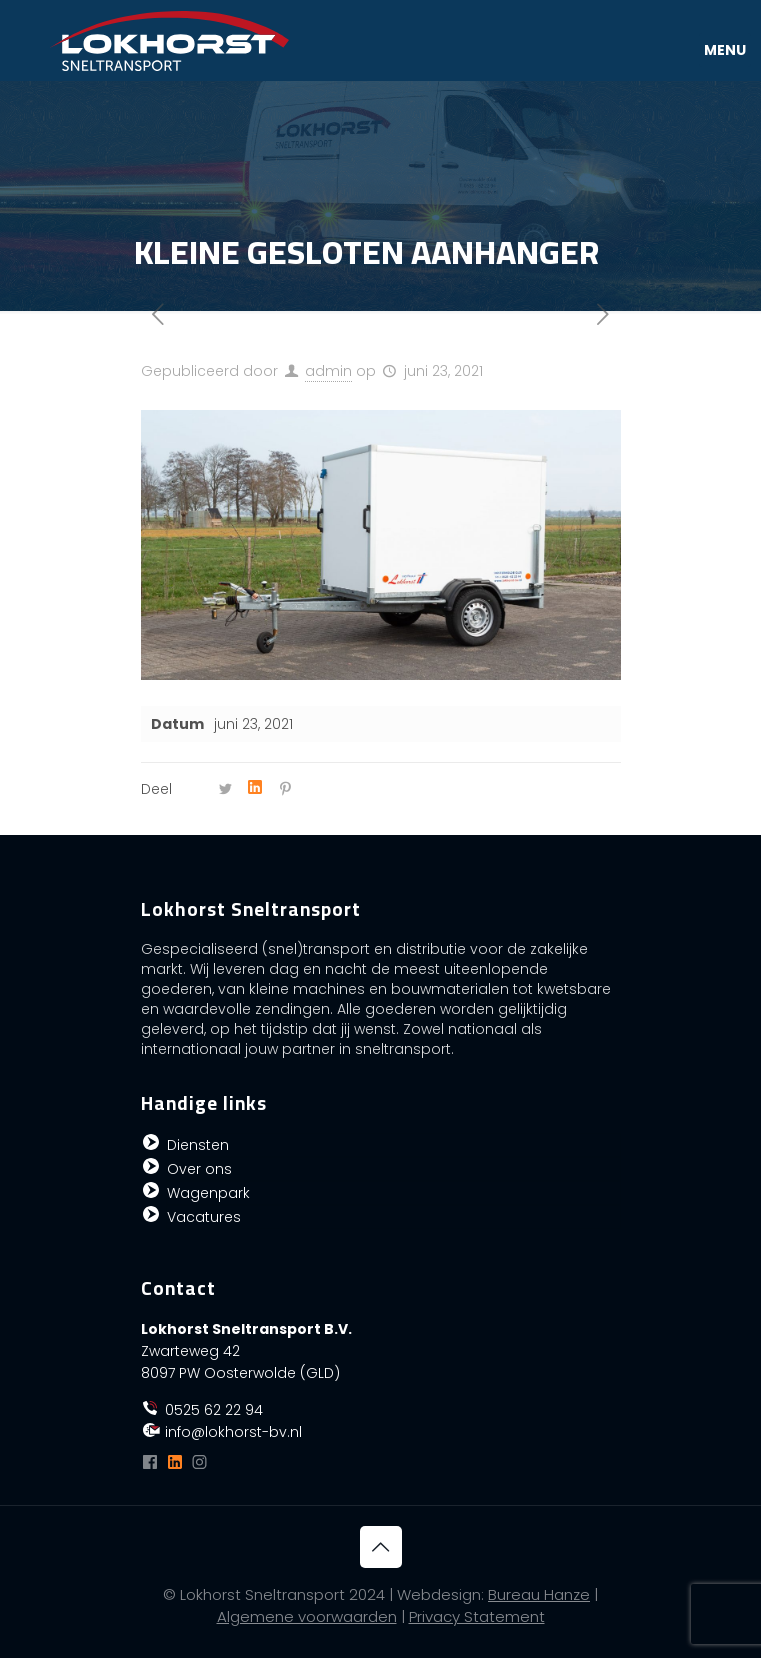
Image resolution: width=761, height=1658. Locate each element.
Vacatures (204, 1217)
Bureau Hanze (539, 1594)
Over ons (199, 1169)
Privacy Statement (477, 1616)
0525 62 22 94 (202, 1410)
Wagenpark (208, 1193)
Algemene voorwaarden (307, 1616)
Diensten (198, 1145)
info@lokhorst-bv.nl (222, 1432)
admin (328, 371)
